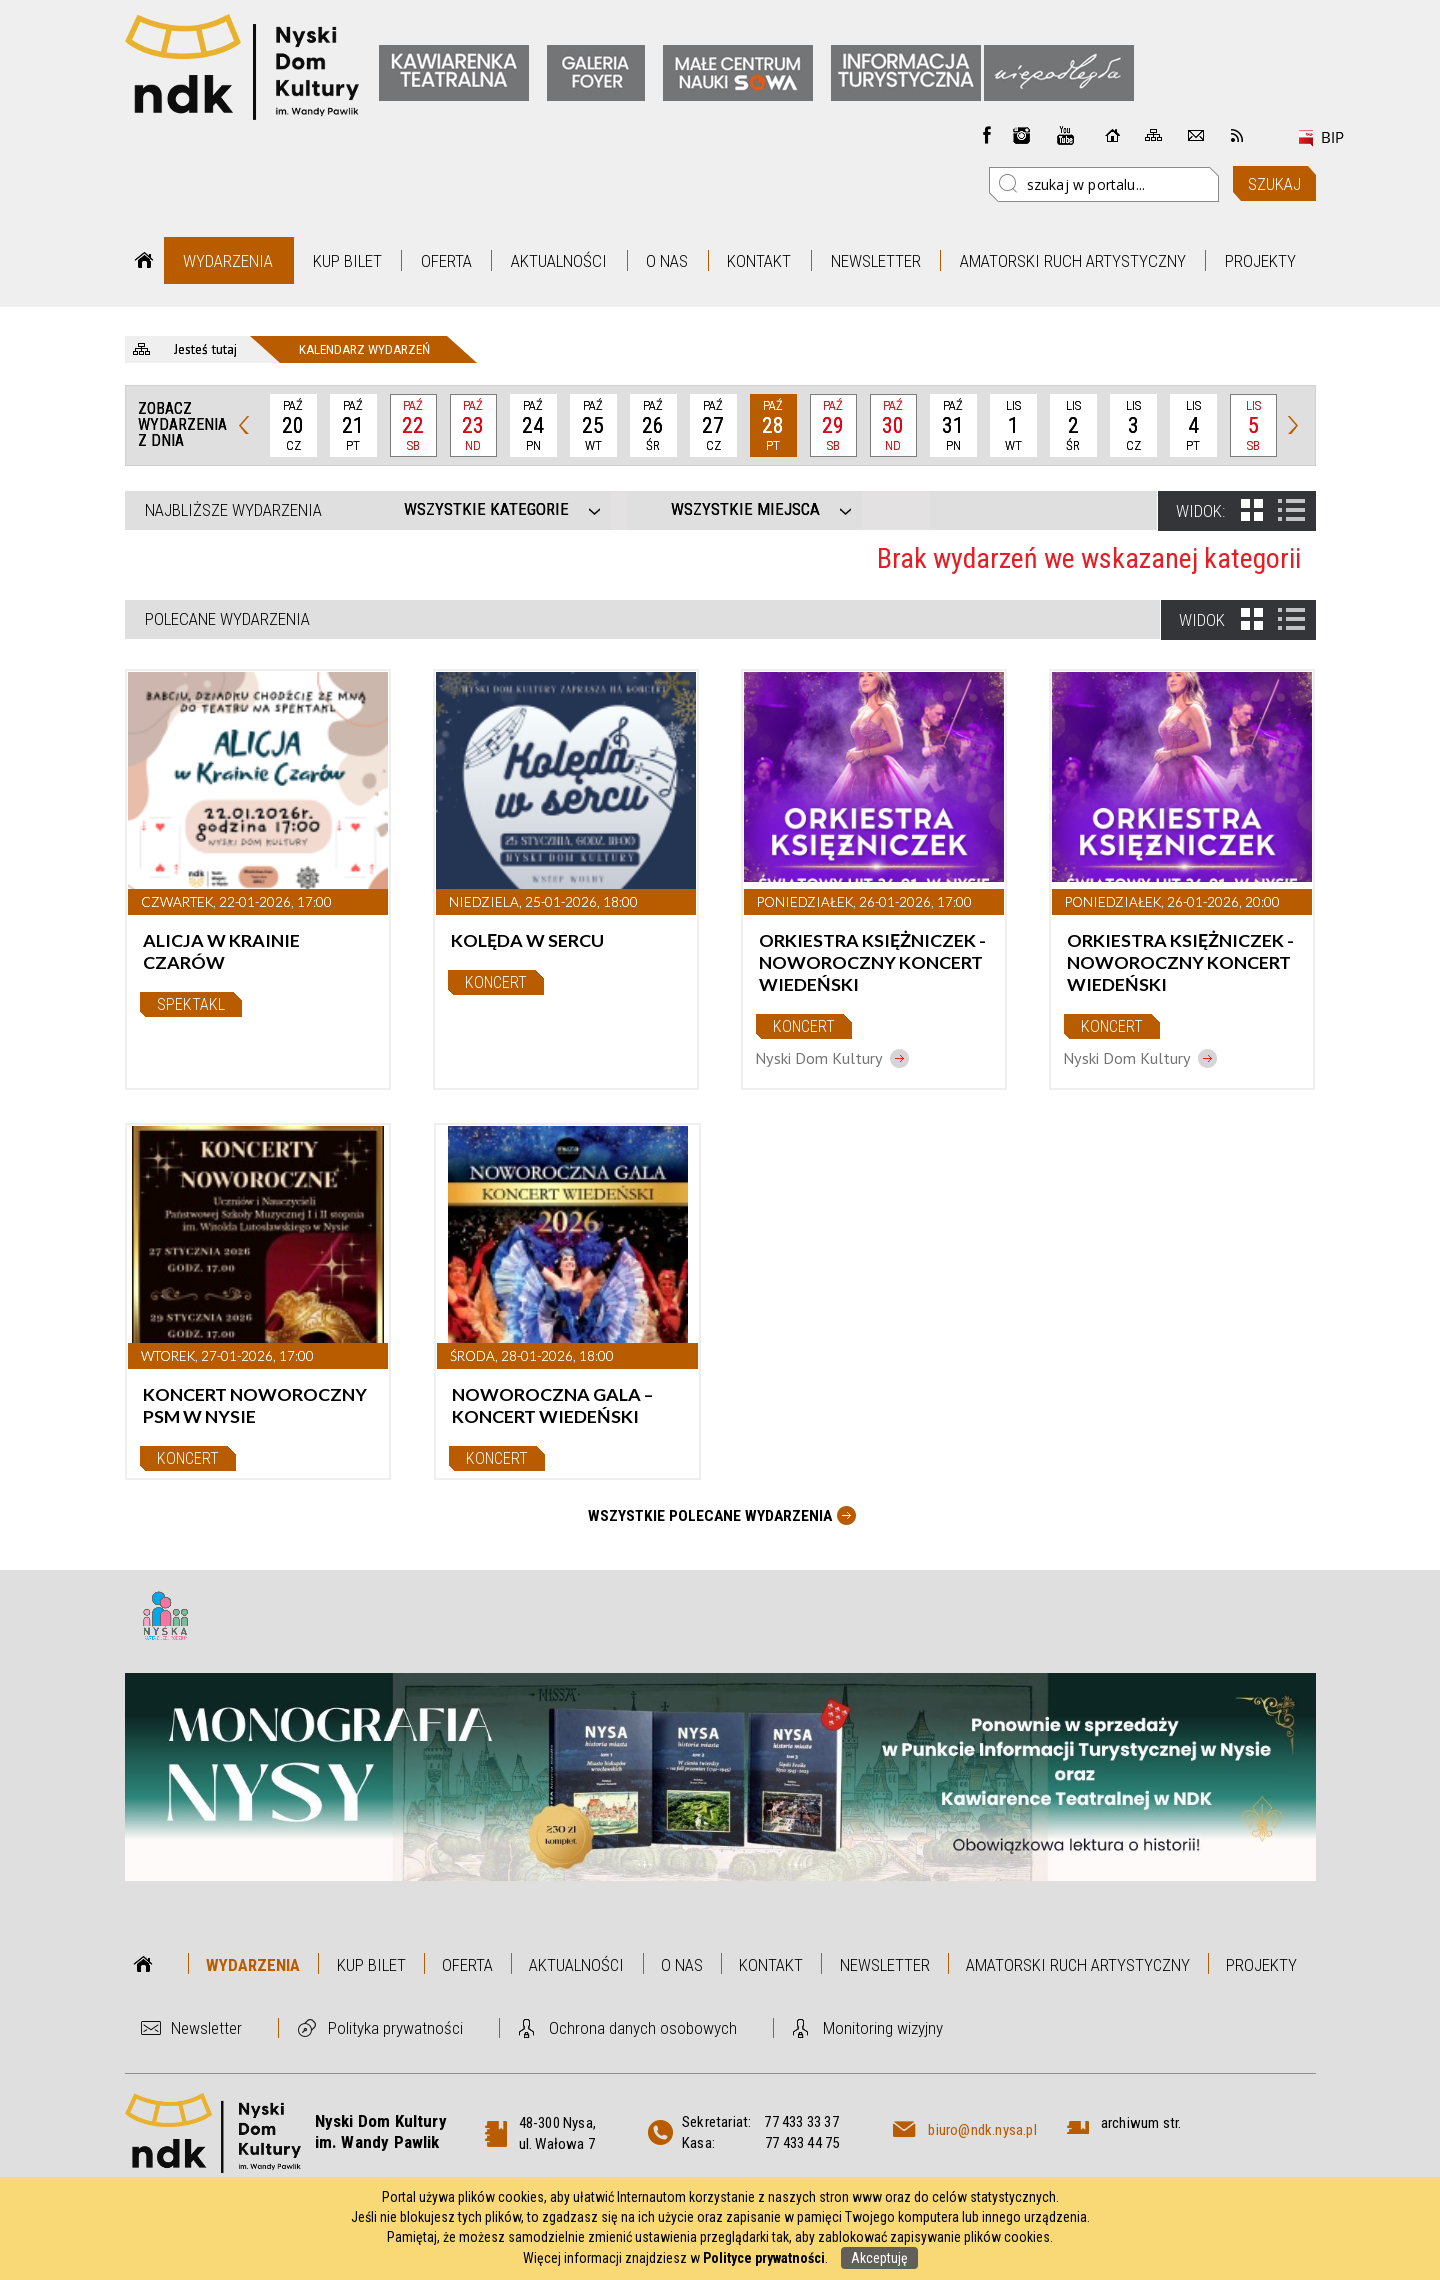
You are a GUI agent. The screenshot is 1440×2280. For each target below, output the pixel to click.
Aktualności (559, 261)
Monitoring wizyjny (883, 2028)
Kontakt (759, 261)
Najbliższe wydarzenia (233, 510)
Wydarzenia (228, 261)
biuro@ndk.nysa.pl (982, 2130)
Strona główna (144, 260)
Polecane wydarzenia (227, 619)
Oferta (446, 261)
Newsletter (876, 261)
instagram (1022, 135)
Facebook (987, 135)
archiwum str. (1141, 2123)
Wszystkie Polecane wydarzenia (710, 1516)
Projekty (1260, 261)
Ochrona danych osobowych (643, 2028)
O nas (667, 261)
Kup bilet (347, 261)
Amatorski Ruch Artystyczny (1073, 261)
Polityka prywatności (395, 2028)
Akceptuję (879, 2258)
